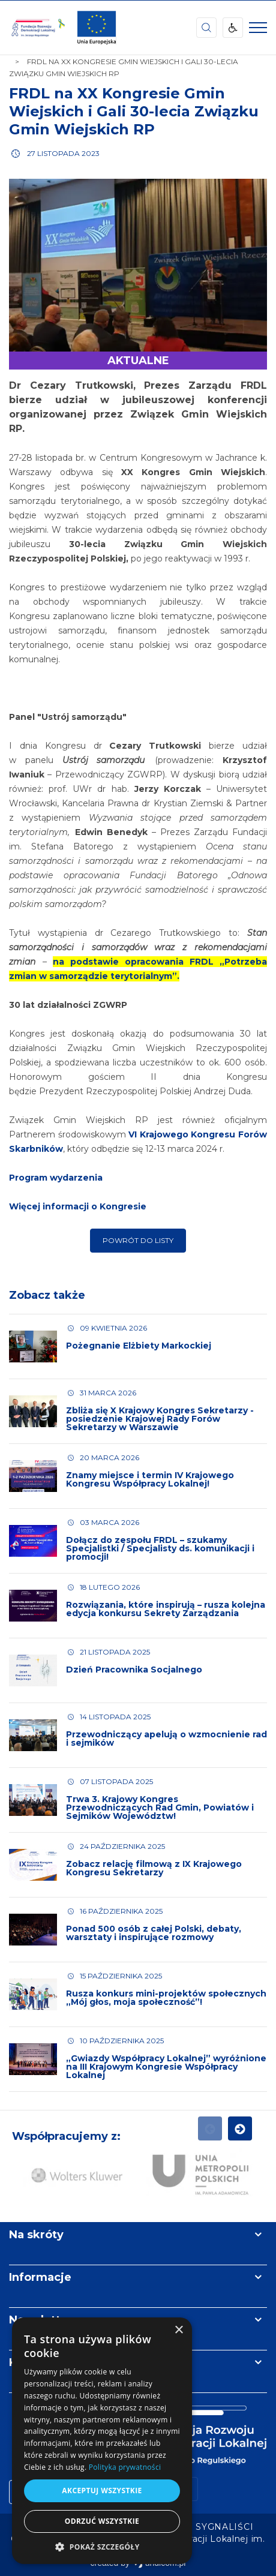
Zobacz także (47, 1295)
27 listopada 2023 (63, 153)
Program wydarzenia (56, 1177)
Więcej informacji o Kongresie (77, 1206)
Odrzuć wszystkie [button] (102, 2521)
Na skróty (36, 2234)
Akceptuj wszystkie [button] (102, 2490)
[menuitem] (224, 2527)
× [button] (178, 2330)
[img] (97, 28)
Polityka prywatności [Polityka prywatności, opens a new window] (125, 2467)
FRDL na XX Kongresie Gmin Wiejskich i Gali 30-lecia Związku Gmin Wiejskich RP (134, 111)
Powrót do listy (138, 1240)
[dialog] (102, 2440)
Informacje (40, 2277)
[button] (102, 2546)
